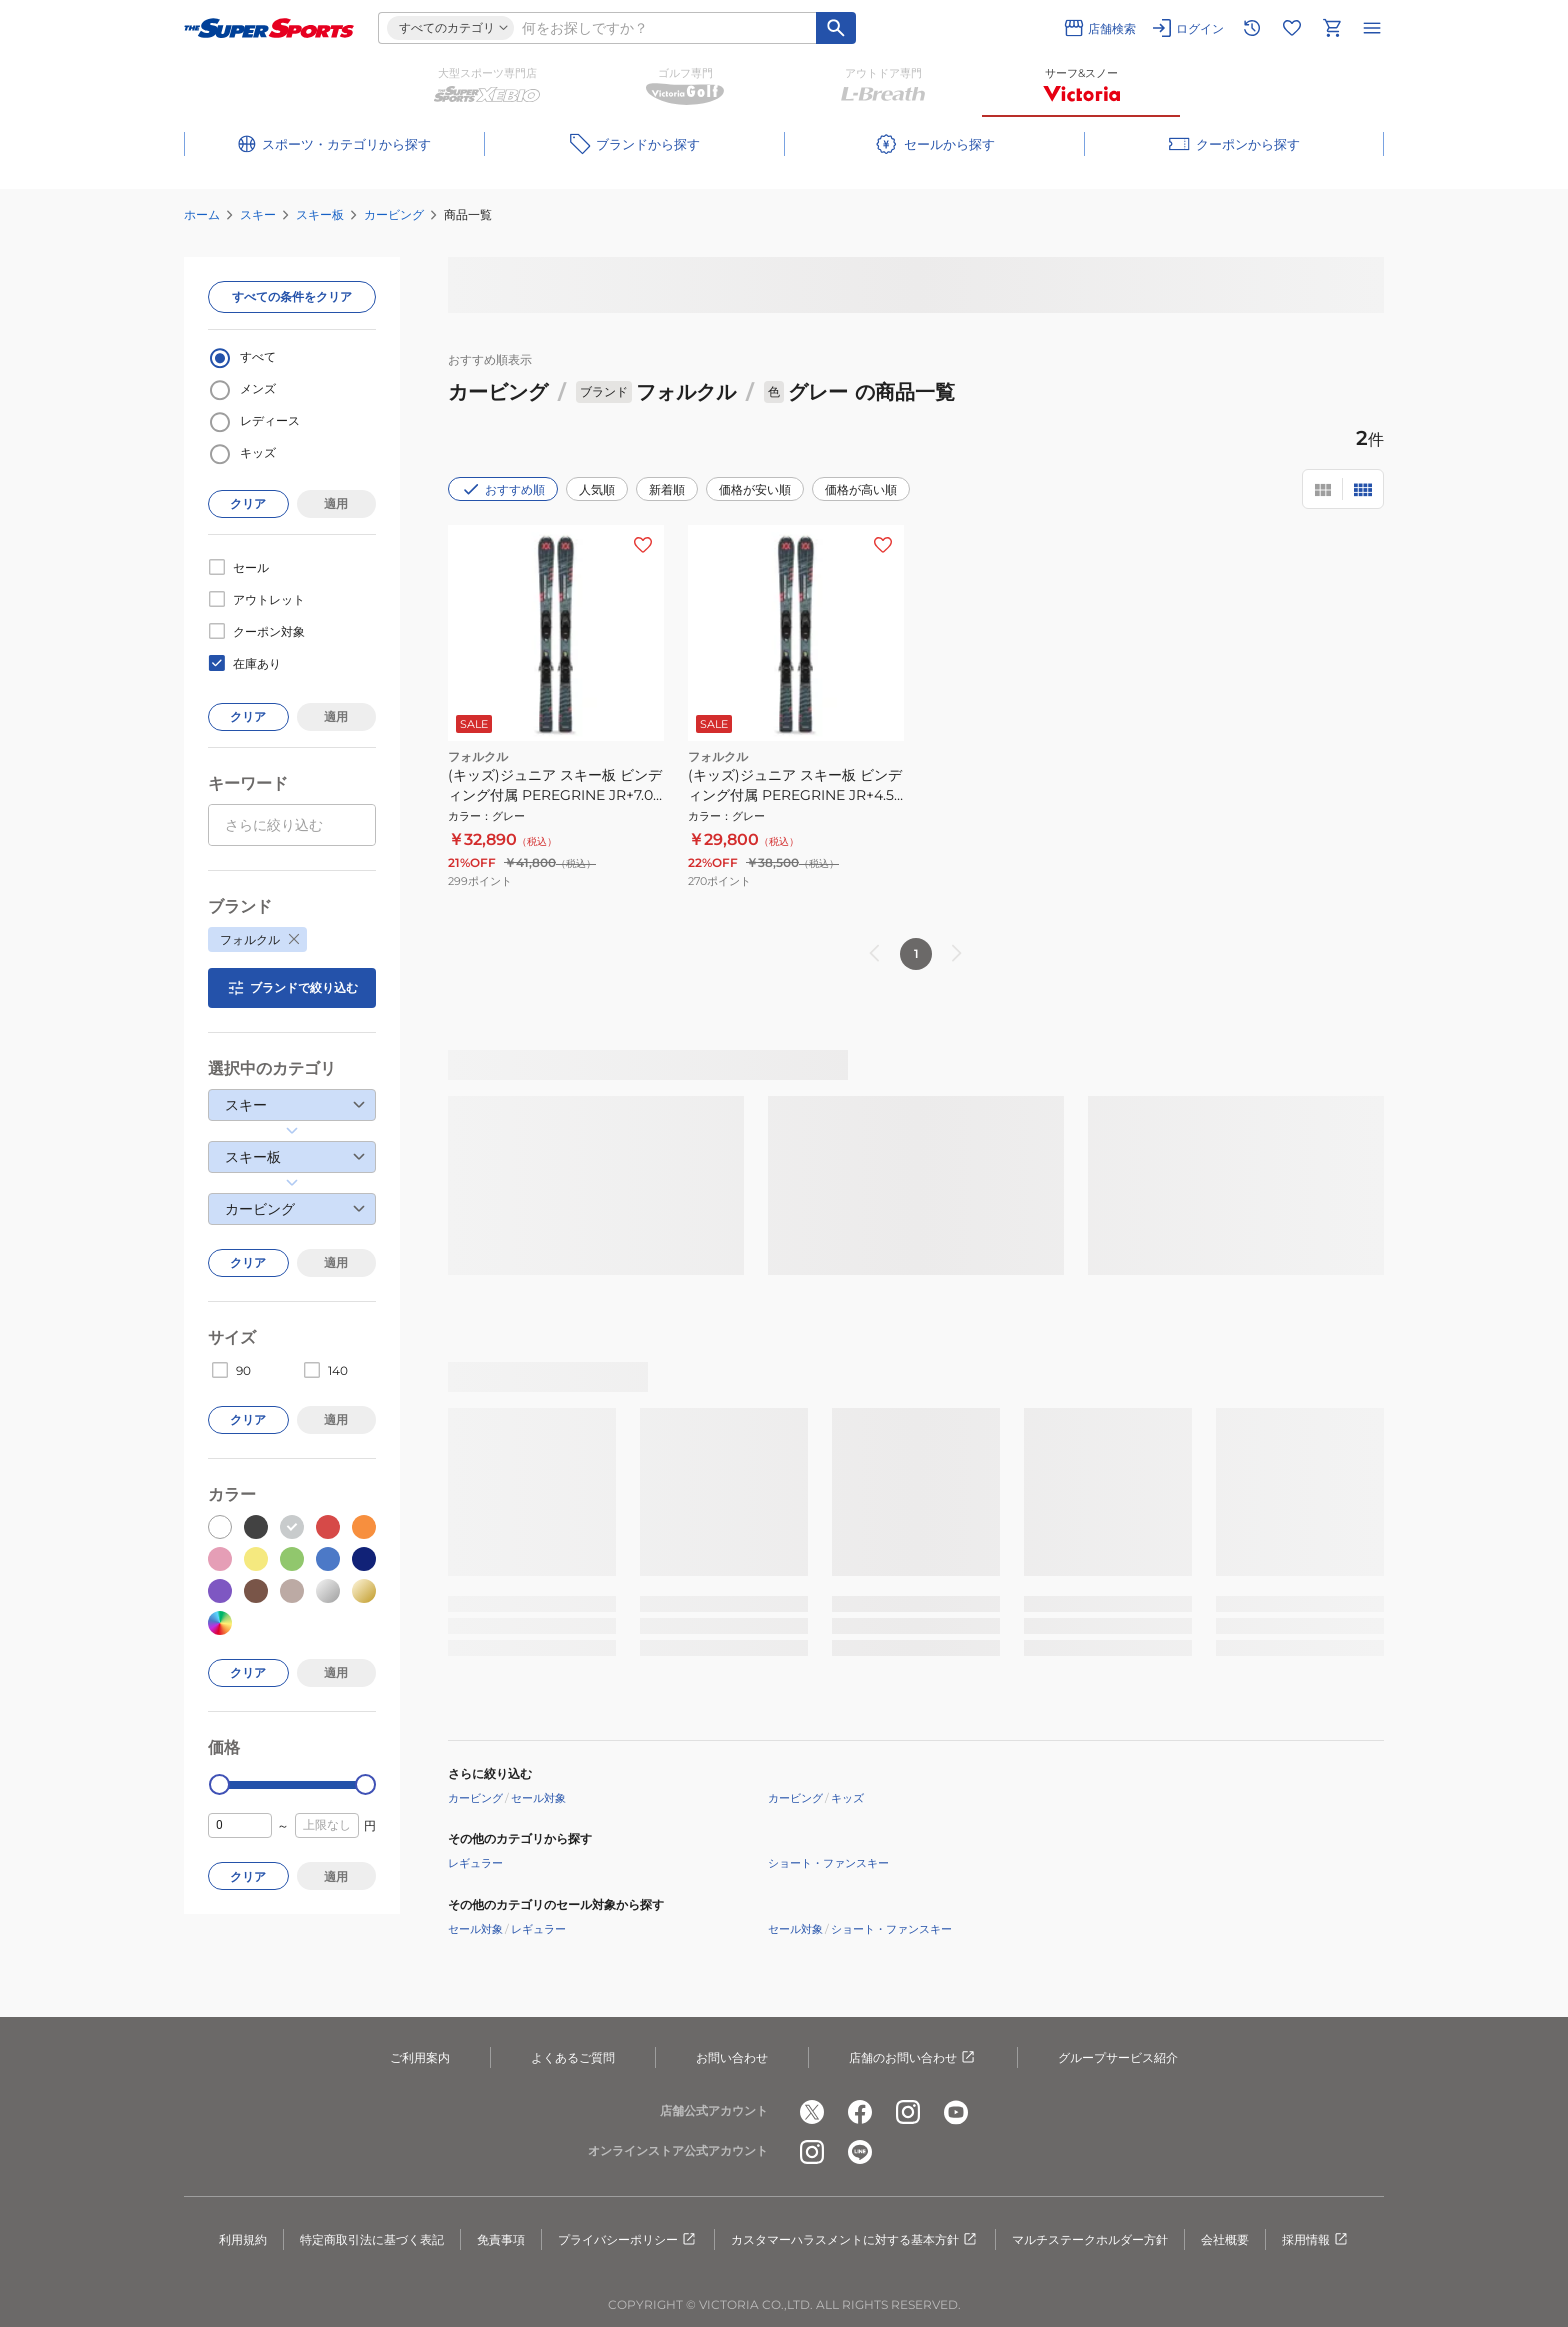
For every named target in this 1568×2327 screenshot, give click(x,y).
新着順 (667, 489)
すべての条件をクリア (292, 296)
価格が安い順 (755, 489)
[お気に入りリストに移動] (1292, 28)
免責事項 (501, 2239)
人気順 (597, 489)
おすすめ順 (503, 489)
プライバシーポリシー (628, 2240)
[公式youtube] (956, 2112)
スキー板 (320, 214)
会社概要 (1225, 2239)
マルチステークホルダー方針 (1090, 2239)
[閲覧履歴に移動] (1252, 28)
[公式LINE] (860, 2152)
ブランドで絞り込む (292, 988)
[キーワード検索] (836, 28)
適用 (336, 503)
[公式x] (812, 2112)
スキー (258, 214)
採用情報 (1316, 2240)
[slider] (219, 1784)
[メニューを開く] (1372, 28)
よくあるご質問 (573, 2057)
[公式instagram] (908, 2112)
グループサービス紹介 (1118, 2057)
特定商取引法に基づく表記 (372, 2239)
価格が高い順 (861, 489)
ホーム (202, 214)
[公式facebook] (860, 2112)
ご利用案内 (420, 2057)
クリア (248, 503)
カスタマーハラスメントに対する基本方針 (855, 2240)
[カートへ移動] (1332, 28)
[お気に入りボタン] (643, 545)
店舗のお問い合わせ (913, 2058)
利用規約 (243, 2239)
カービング (394, 214)
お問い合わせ (732, 2057)
